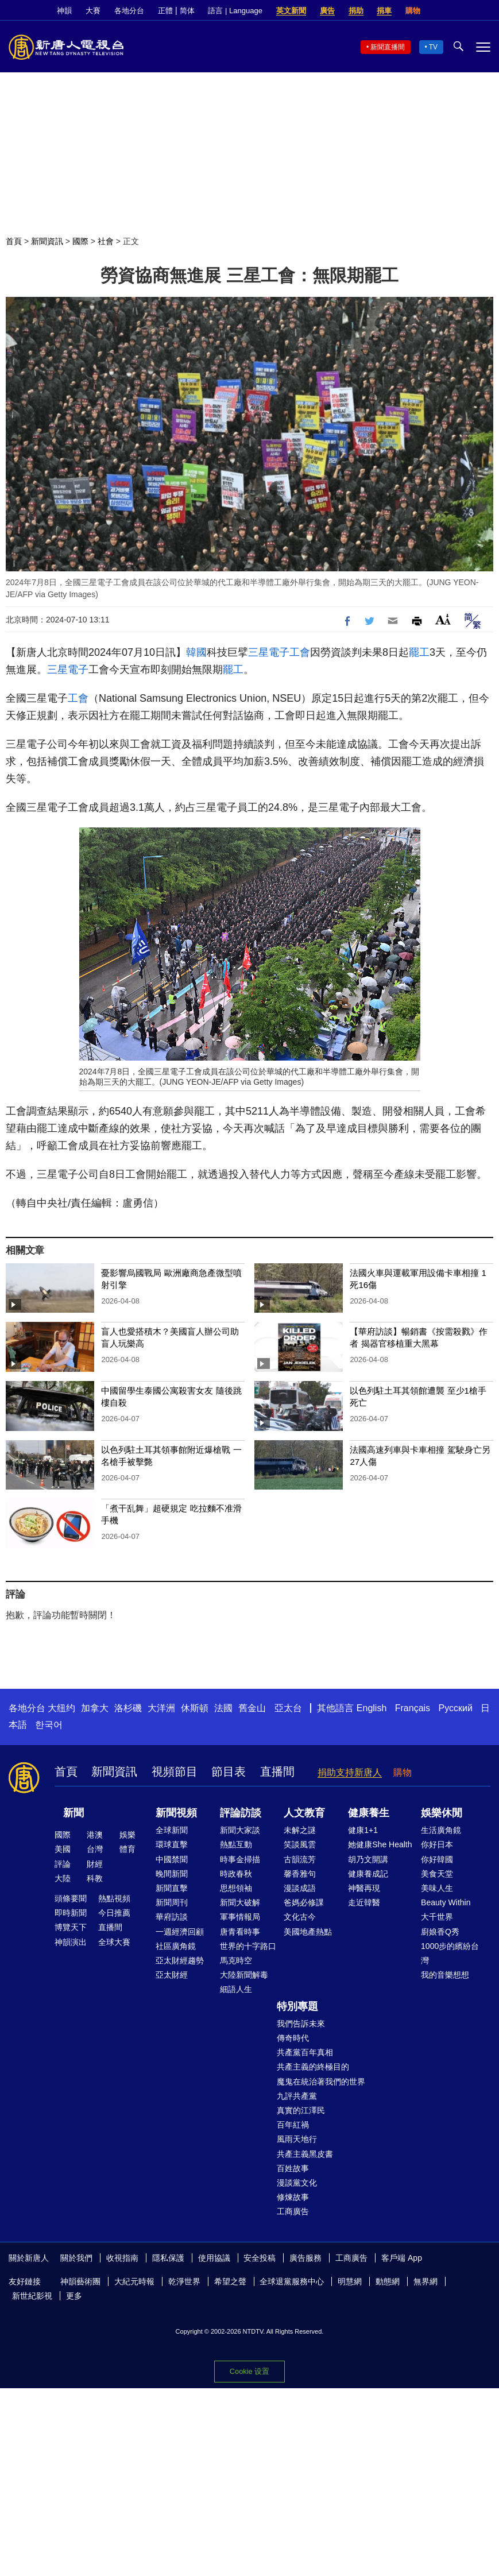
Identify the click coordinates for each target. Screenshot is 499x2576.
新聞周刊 (172, 1902)
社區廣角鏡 (176, 1946)
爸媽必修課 (304, 1902)
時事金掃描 (240, 1859)
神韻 (64, 10)
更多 (74, 2295)
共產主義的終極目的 (313, 2066)
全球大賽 (114, 1942)
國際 (80, 241)
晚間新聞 (172, 1873)
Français (412, 1708)
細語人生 (236, 1989)
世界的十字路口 (248, 1946)
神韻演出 (71, 1942)
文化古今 (300, 1916)
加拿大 (95, 1708)
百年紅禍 (293, 2124)
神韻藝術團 (80, 2281)
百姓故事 (293, 2168)
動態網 (388, 2281)
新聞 (73, 1813)
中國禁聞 (172, 1859)
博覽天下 (71, 1927)
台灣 (95, 1849)
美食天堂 (437, 1873)
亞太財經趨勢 (180, 1960)
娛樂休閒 (441, 1813)
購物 (412, 10)
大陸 (63, 1878)
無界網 (425, 2281)
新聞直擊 (172, 1888)
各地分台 (129, 10)
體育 (127, 1849)
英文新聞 (291, 10)
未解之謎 (300, 1830)
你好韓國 (437, 1859)
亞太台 (288, 1708)
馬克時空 (236, 1960)
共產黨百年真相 (305, 2052)
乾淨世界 (184, 2281)
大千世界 (437, 1916)
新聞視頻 (176, 1813)
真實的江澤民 (301, 2110)
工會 (299, 652)
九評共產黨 (297, 2096)
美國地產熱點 (308, 1931)
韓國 (196, 652)
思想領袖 (236, 1888)
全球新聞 (172, 1830)
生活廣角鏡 (441, 1830)
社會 (106, 241)
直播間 (277, 1771)
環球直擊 (172, 1844)
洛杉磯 (128, 1708)
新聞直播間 (387, 47)
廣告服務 (305, 2257)
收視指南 (122, 2257)
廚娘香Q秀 (440, 1931)
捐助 (356, 10)
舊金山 (252, 1708)
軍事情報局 (240, 1916)
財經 (95, 1864)
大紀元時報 (134, 2281)
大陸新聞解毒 (244, 1974)
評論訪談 (240, 1813)
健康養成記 (368, 1873)
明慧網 (350, 2281)
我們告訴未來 (301, 2023)
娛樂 (127, 1834)
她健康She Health (380, 1844)
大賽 (93, 10)
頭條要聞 (71, 1898)
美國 (63, 1849)
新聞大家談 (240, 1830)
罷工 (419, 652)
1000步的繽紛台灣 (450, 1953)
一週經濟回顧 (180, 1931)
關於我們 (76, 2257)
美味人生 (437, 1888)
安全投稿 (259, 2257)
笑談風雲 (300, 1844)
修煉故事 (293, 2197)
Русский (456, 1708)
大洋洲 (161, 1708)
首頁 (14, 241)
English (371, 1708)
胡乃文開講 (368, 1859)
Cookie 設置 (249, 2368)
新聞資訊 (47, 241)
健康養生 (368, 1813)
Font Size (443, 619)
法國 (223, 1708)
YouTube (484, 11)
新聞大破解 (240, 1902)
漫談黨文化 (297, 2182)
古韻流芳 (300, 1859)
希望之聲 (230, 2281)
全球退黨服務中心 (292, 2281)
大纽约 (61, 1708)
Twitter (465, 11)
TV (433, 47)
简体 (187, 10)
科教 (95, 1878)
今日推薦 (114, 1912)
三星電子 (268, 652)
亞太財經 (172, 1974)
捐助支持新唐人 (350, 1772)
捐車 (384, 10)
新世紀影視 (32, 2295)
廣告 (327, 10)
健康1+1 (363, 1830)
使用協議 (214, 2257)
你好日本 (437, 1844)
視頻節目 (175, 1771)
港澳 (95, 1834)
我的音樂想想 (445, 1974)
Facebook (445, 11)
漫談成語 (300, 1888)
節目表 (228, 1771)
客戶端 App (401, 2257)
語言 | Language (235, 10)
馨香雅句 (300, 1873)
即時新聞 (71, 1912)
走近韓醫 (364, 1902)
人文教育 (304, 1813)
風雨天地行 (297, 2139)
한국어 (49, 1725)
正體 (165, 10)
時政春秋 (236, 1873)
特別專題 (297, 2006)
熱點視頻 (114, 1898)
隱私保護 (168, 2257)
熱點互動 (236, 1844)
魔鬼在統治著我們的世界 (321, 2081)
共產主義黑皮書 (305, 2154)
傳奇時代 (293, 2038)
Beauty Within (445, 1902)
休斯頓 (194, 1708)
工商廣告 (293, 2211)
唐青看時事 (240, 1931)
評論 (63, 1864)
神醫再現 (364, 1888)
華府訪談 (172, 1916)
